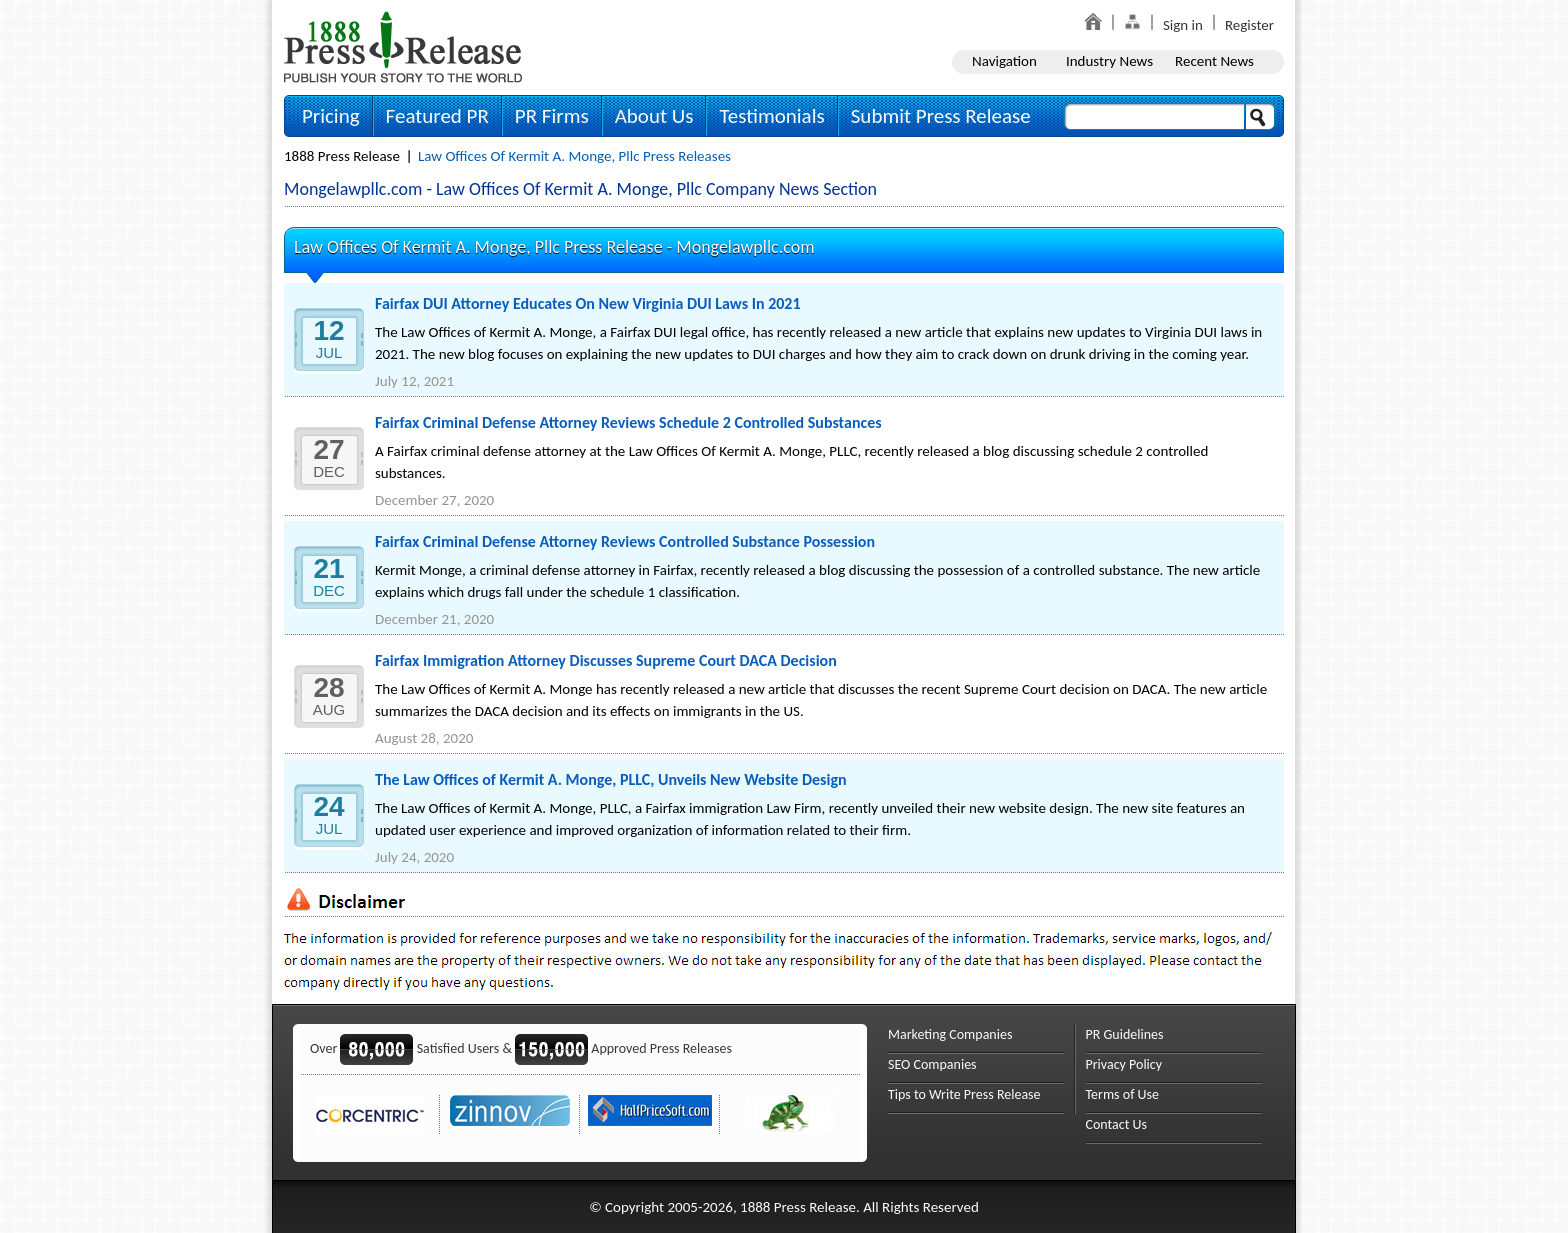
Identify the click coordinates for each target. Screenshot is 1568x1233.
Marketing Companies (950, 1034)
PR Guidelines (1125, 1034)
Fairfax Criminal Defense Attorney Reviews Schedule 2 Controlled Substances (628, 422)
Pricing (331, 116)
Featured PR (437, 116)
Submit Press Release (941, 116)
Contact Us (1117, 1124)
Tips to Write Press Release (964, 1094)
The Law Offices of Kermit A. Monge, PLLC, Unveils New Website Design (611, 779)
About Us (654, 116)
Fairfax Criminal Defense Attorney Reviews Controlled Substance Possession (625, 541)
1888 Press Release (342, 156)
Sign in (1183, 25)
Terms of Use (1123, 1094)
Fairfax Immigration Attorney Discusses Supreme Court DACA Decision (606, 660)
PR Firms (552, 116)
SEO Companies (932, 1064)
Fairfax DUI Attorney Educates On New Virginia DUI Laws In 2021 (588, 303)
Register (1249, 25)
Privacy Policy (1124, 1064)
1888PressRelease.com (403, 46)
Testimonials (771, 116)
